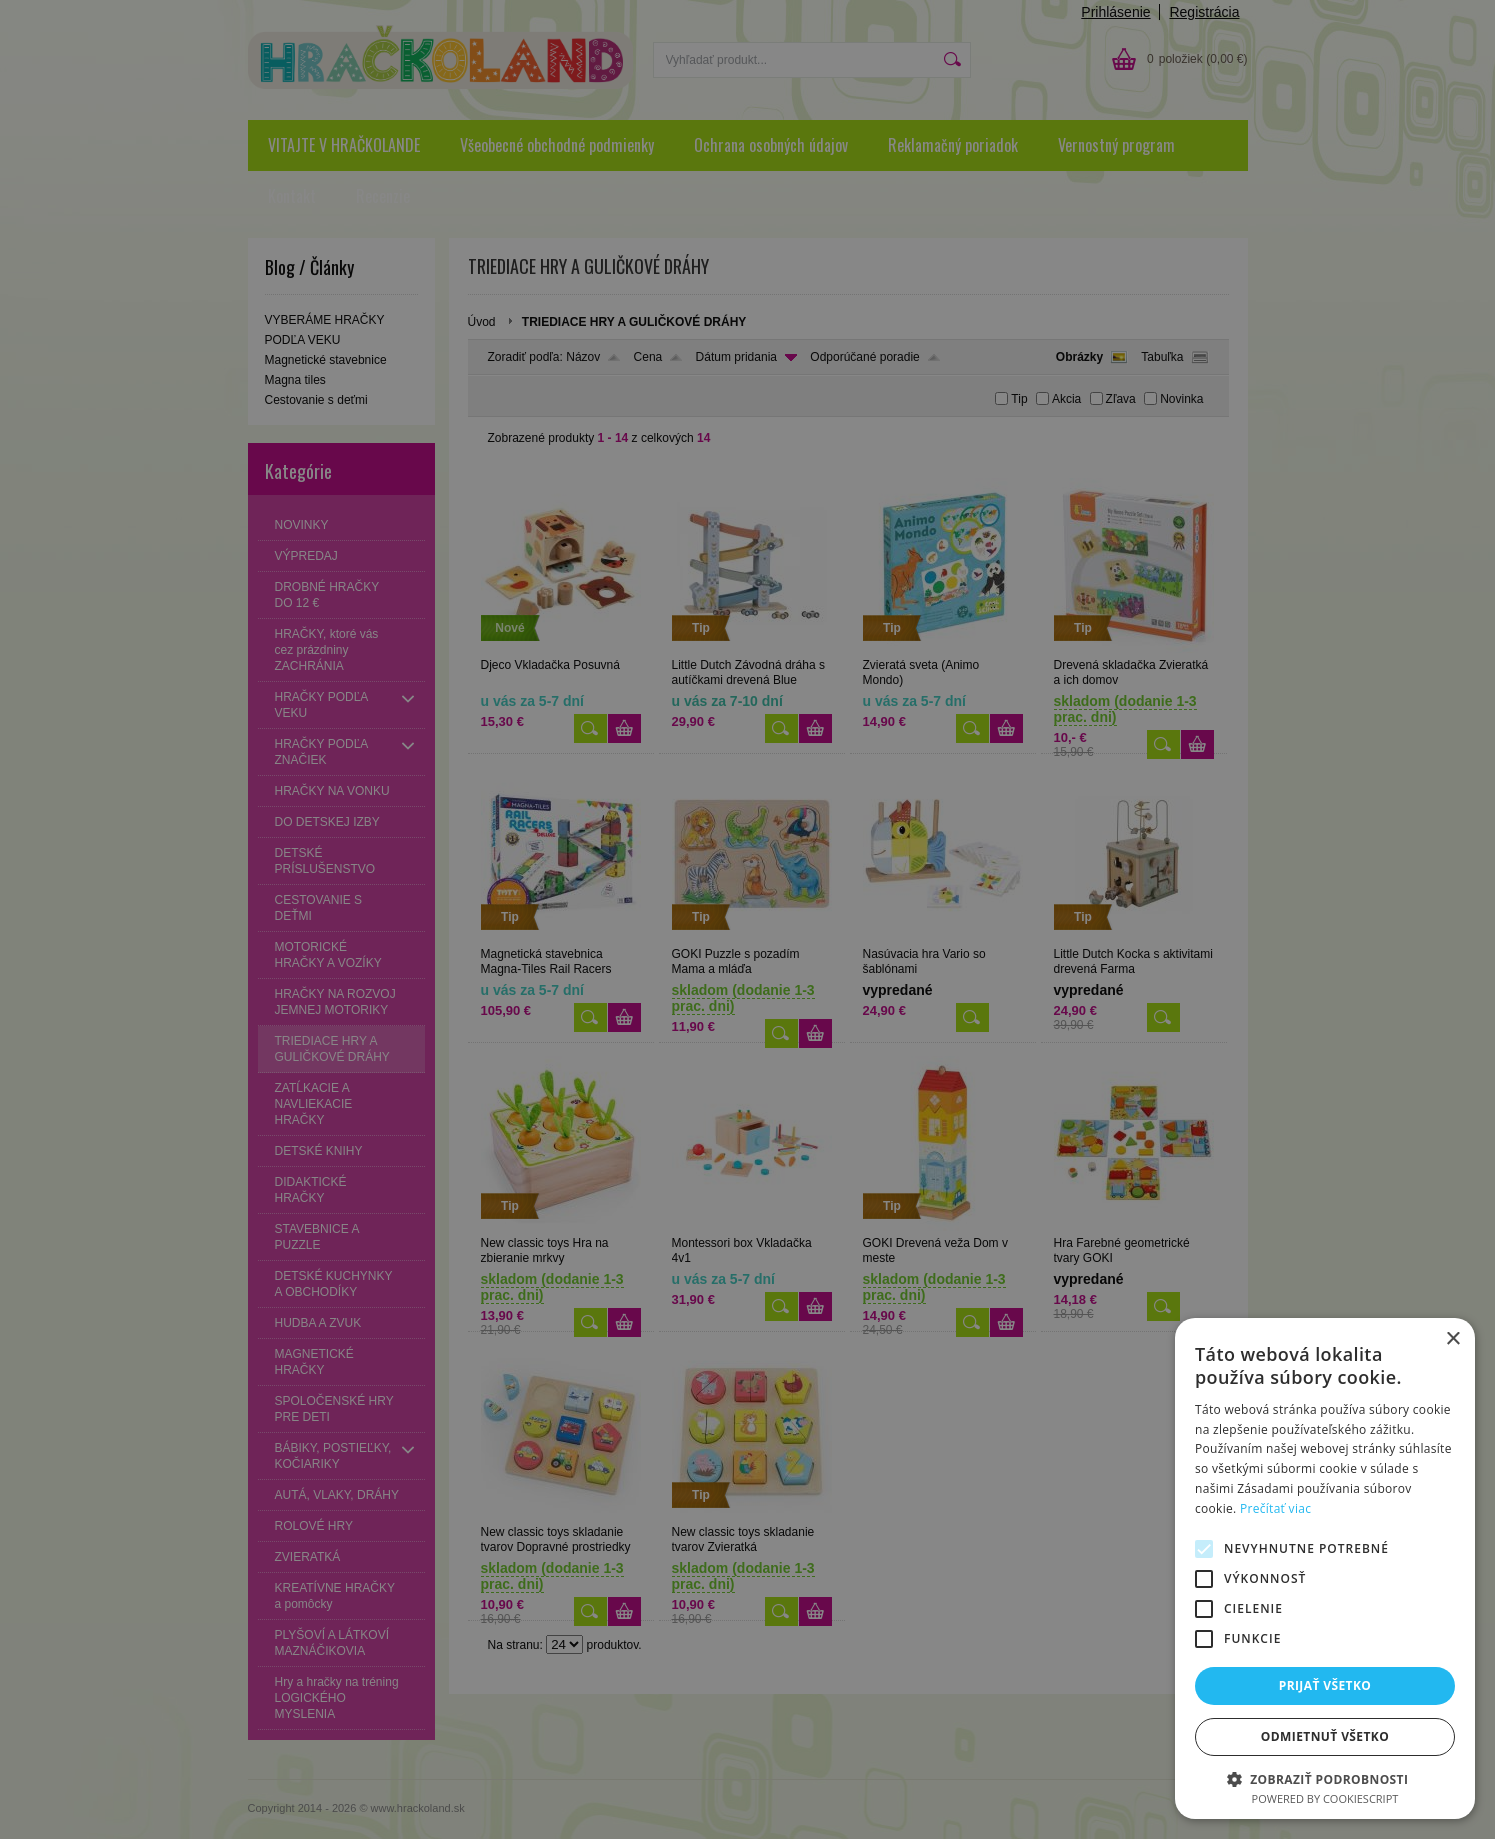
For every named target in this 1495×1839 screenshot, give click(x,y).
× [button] (1452, 1339)
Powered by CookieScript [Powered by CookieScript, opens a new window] (1325, 1798)
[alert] (747, 919)
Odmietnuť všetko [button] (1325, 1736)
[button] (1325, 1778)
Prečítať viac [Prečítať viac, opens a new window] (1275, 1508)
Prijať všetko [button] (1325, 1685)
